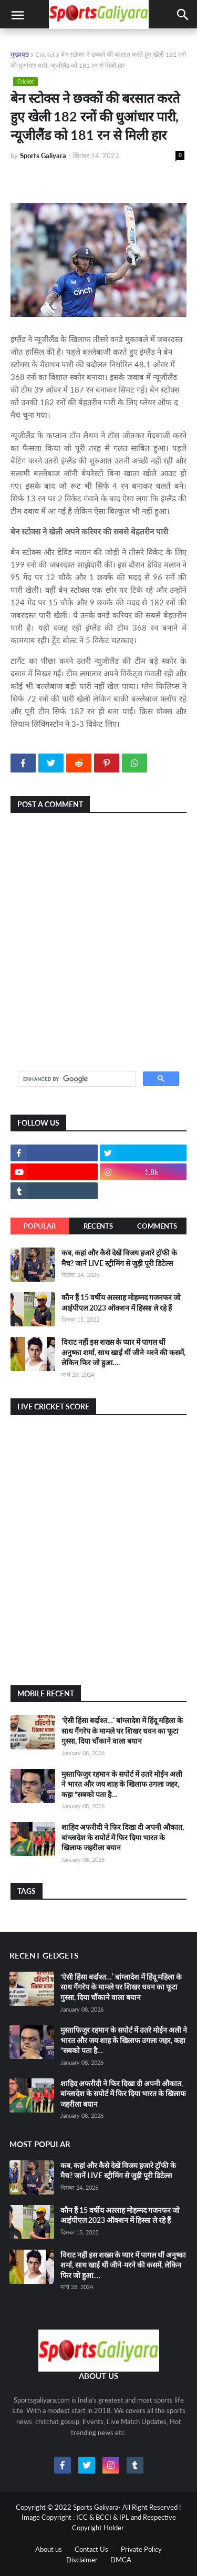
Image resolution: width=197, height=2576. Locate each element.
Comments (157, 1226)
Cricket (45, 54)
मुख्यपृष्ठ (20, 54)
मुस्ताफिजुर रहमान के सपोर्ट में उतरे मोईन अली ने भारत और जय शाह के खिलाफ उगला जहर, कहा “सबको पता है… (121, 1784)
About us (48, 2549)
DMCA (120, 2560)
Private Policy (141, 2549)
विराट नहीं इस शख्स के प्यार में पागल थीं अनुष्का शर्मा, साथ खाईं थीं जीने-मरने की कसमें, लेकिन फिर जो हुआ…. (123, 1352)
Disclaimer (82, 2560)
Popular (40, 1226)
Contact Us (91, 2549)
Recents (98, 1226)
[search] (75, 1079)
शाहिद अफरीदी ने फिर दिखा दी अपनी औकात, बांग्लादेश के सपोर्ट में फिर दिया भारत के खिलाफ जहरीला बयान (122, 1837)
